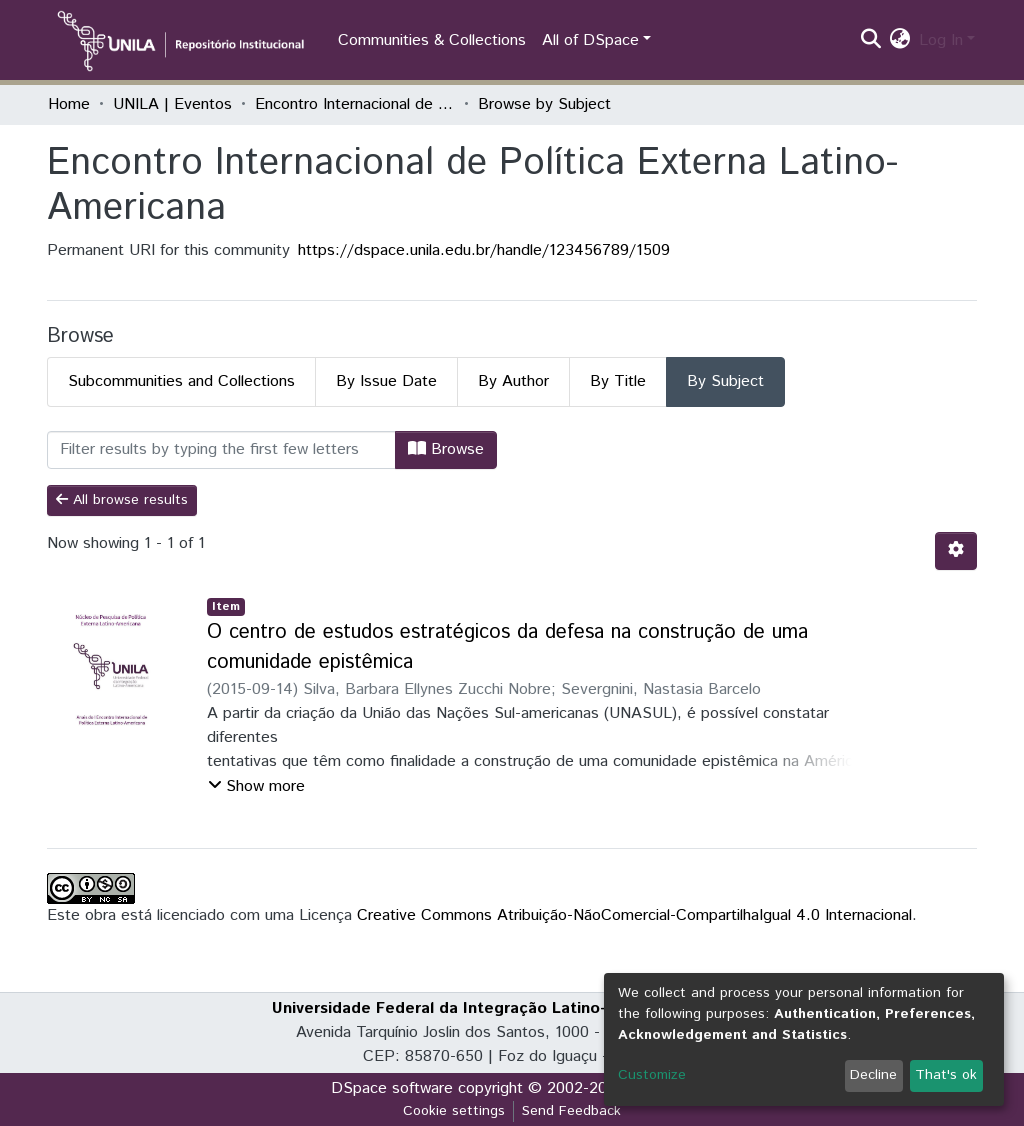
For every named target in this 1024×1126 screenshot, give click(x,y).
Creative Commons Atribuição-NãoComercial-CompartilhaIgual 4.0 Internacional (634, 915)
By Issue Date (386, 381)
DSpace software (392, 1088)
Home (69, 104)
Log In (941, 40)
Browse (446, 449)
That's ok (946, 1075)
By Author (513, 381)
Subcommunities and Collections (181, 381)
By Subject (725, 381)
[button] (900, 41)
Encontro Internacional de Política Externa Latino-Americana (355, 104)
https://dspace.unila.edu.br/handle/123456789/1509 (484, 250)
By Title (618, 381)
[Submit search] (871, 41)
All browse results (122, 500)
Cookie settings (454, 1111)
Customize (652, 1075)
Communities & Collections (432, 40)
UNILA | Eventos (172, 104)
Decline (873, 1075)
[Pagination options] (956, 551)
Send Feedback (571, 1111)
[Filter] (221, 450)
